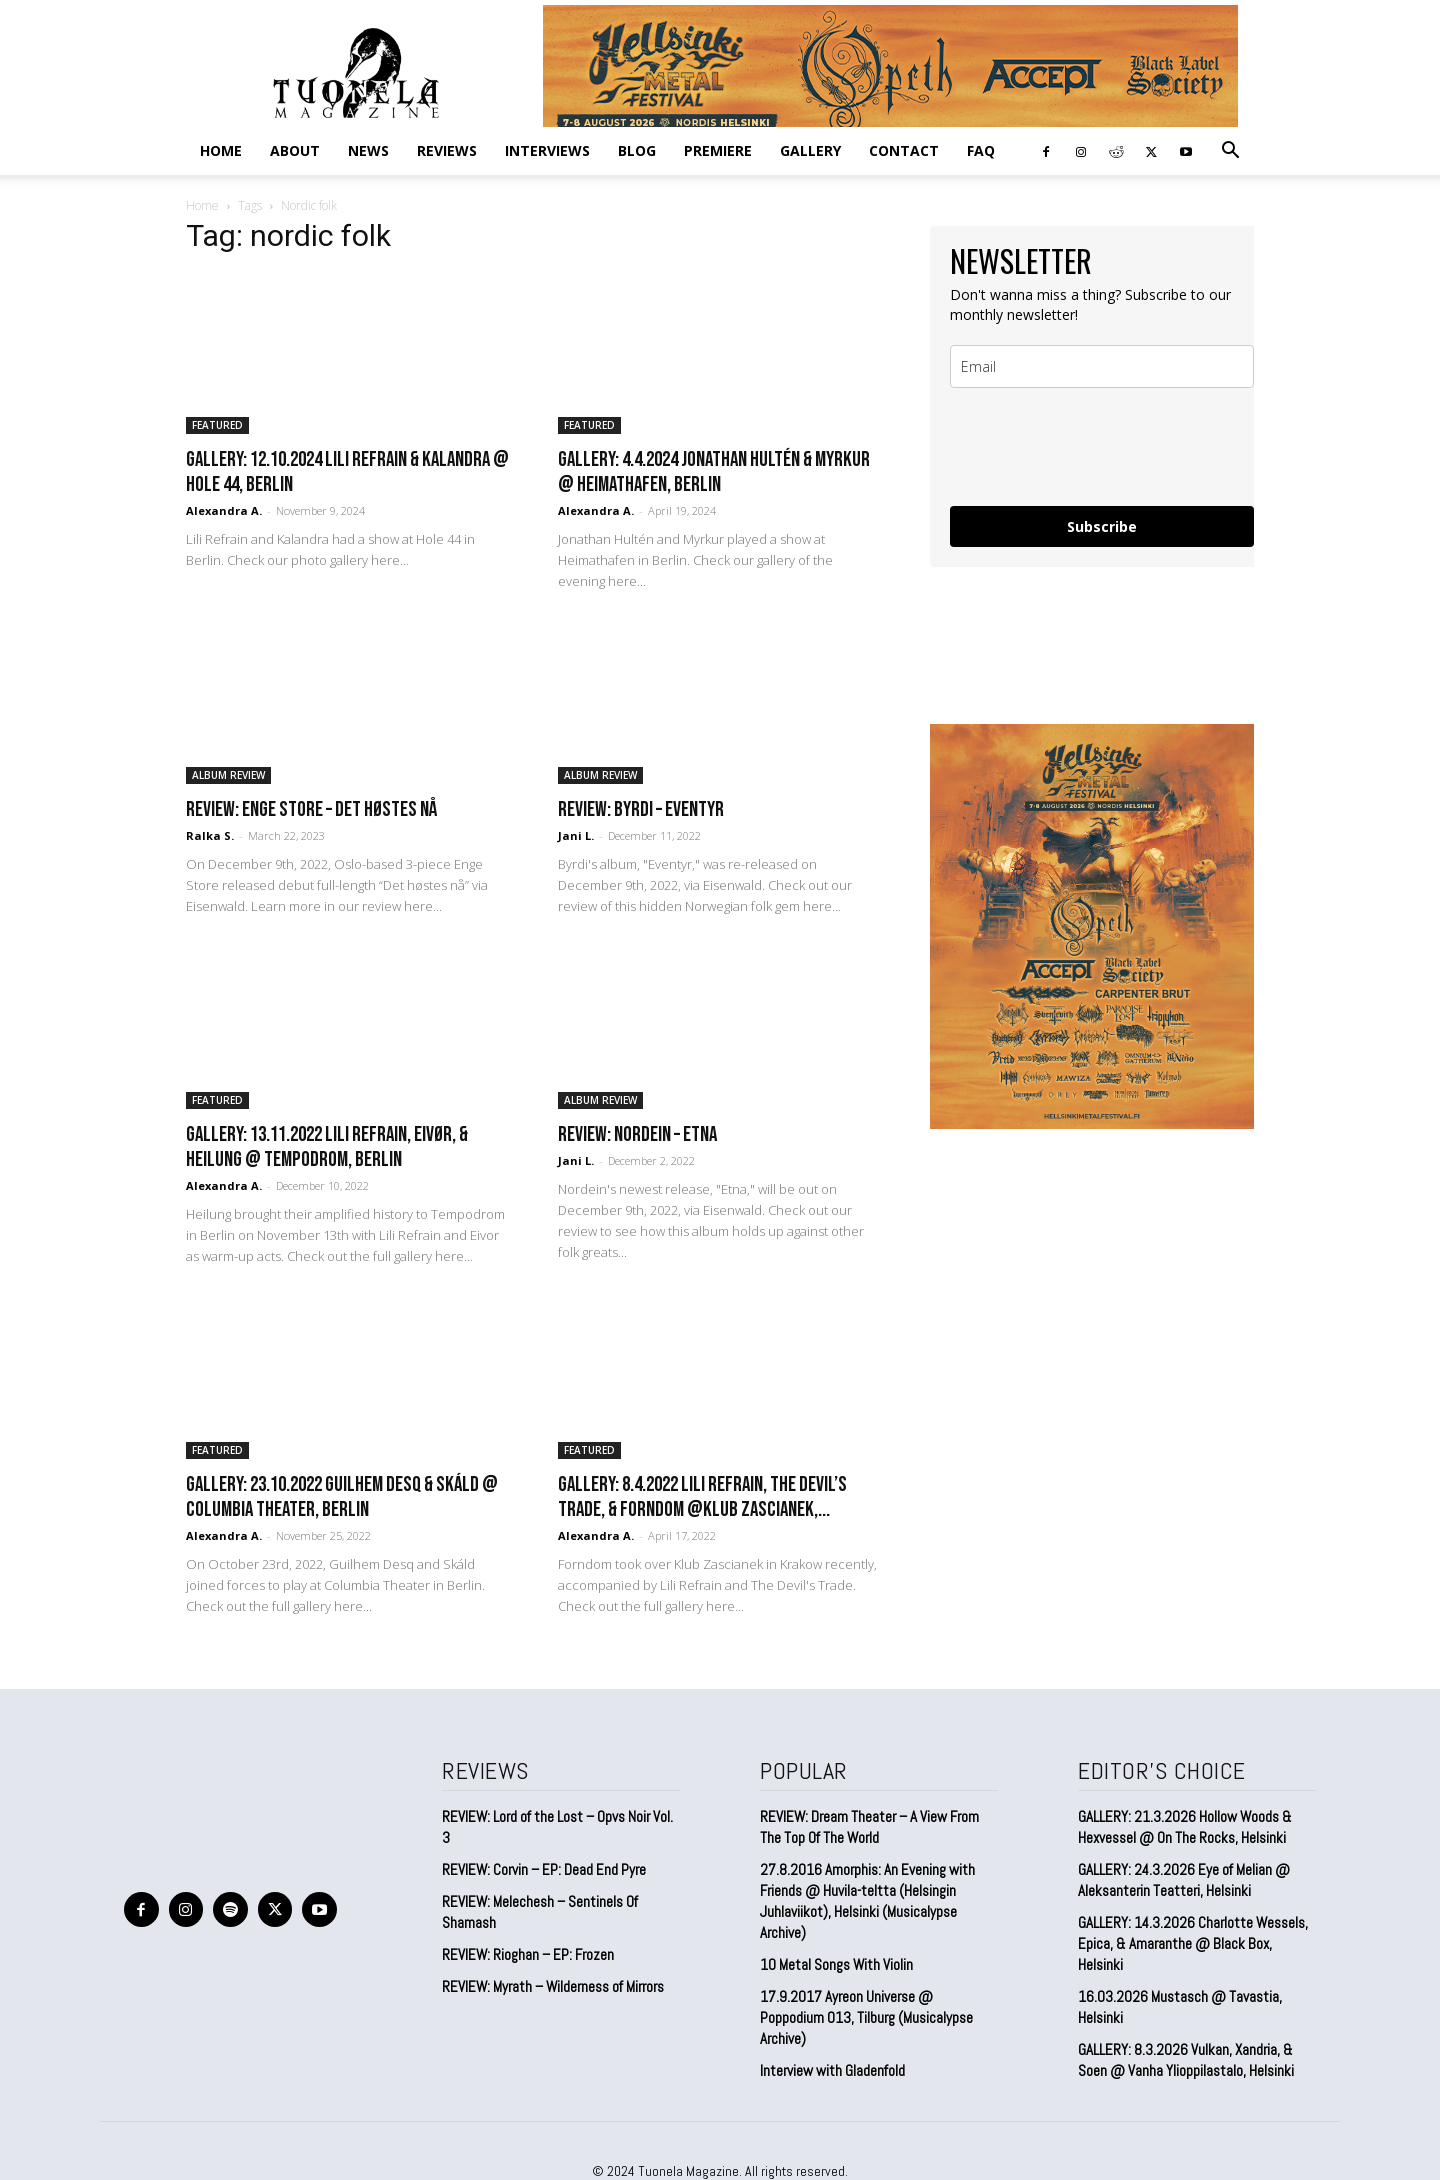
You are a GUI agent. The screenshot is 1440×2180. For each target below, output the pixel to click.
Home (221, 150)
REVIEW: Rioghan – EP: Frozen (528, 1954)
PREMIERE (718, 150)
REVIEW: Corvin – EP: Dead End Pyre (544, 1869)
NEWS (368, 150)
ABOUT (295, 150)
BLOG (637, 150)
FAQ (981, 150)
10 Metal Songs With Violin (836, 1964)
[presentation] (1102, 447)
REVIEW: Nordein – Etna (637, 1134)
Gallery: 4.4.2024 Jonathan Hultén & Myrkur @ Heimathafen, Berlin (714, 472)
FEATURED (217, 425)
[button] (1230, 151)
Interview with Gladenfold (832, 2070)
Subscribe (1102, 526)
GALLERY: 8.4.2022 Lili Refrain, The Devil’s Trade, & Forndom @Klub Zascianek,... (702, 1497)
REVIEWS (447, 150)
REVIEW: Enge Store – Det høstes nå (311, 809)
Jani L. (576, 835)
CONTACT (904, 150)
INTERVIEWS (547, 150)
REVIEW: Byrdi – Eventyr (641, 809)
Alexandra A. (224, 510)
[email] (1102, 366)
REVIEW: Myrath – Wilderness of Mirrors (553, 1986)
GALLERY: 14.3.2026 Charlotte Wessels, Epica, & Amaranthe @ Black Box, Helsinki (1193, 1943)
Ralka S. (210, 835)
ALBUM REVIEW (228, 775)
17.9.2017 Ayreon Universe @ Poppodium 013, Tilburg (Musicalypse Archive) (866, 2017)
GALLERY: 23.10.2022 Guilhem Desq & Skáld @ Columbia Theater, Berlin (342, 1497)
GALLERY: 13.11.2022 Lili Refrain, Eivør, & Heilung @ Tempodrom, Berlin (327, 1147)
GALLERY (810, 150)
